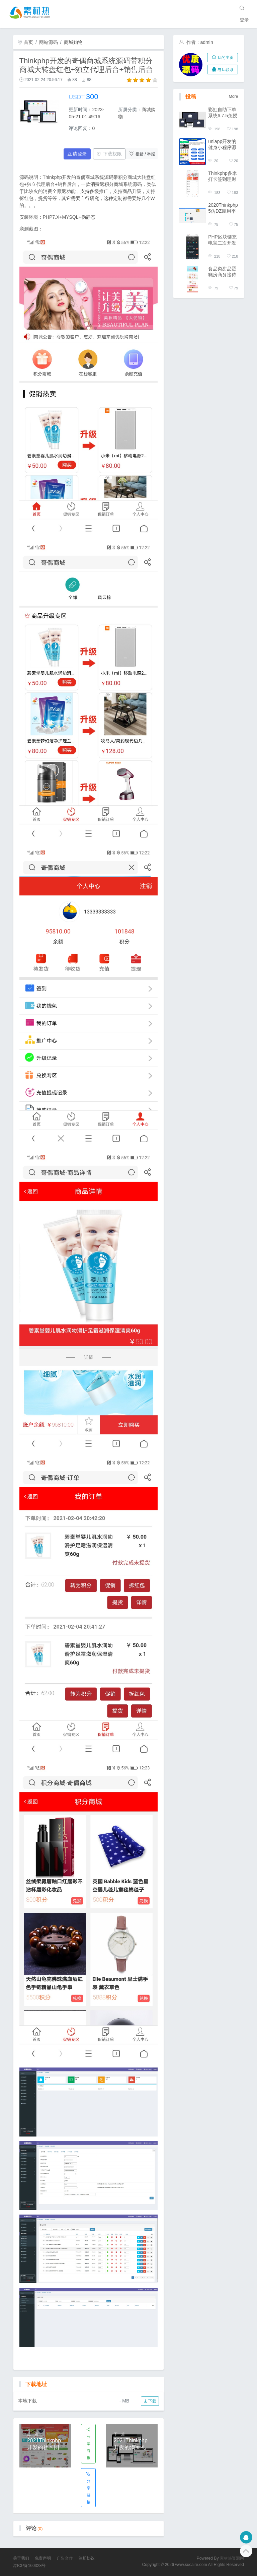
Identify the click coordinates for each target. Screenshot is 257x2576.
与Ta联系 (223, 69)
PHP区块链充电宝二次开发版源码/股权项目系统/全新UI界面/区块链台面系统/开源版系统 (223, 240)
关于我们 (21, 2558)
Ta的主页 (223, 57)
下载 (150, 2401)
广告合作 (65, 2558)
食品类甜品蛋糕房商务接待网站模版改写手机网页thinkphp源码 (222, 272)
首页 (25, 42)
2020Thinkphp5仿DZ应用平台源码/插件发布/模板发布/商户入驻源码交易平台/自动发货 (223, 208)
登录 (244, 19)
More (233, 96)
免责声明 (43, 2558)
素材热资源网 (232, 2558)
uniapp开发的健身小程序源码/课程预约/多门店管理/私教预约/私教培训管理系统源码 (223, 144)
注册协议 (87, 2558)
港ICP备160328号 (29, 2565)
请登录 (77, 153)
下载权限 (109, 153)
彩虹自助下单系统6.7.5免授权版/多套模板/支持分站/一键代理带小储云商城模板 (222, 113)
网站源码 (48, 42)
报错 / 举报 (142, 153)
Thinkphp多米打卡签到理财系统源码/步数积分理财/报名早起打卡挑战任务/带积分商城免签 (223, 176)
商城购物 (73, 42)
